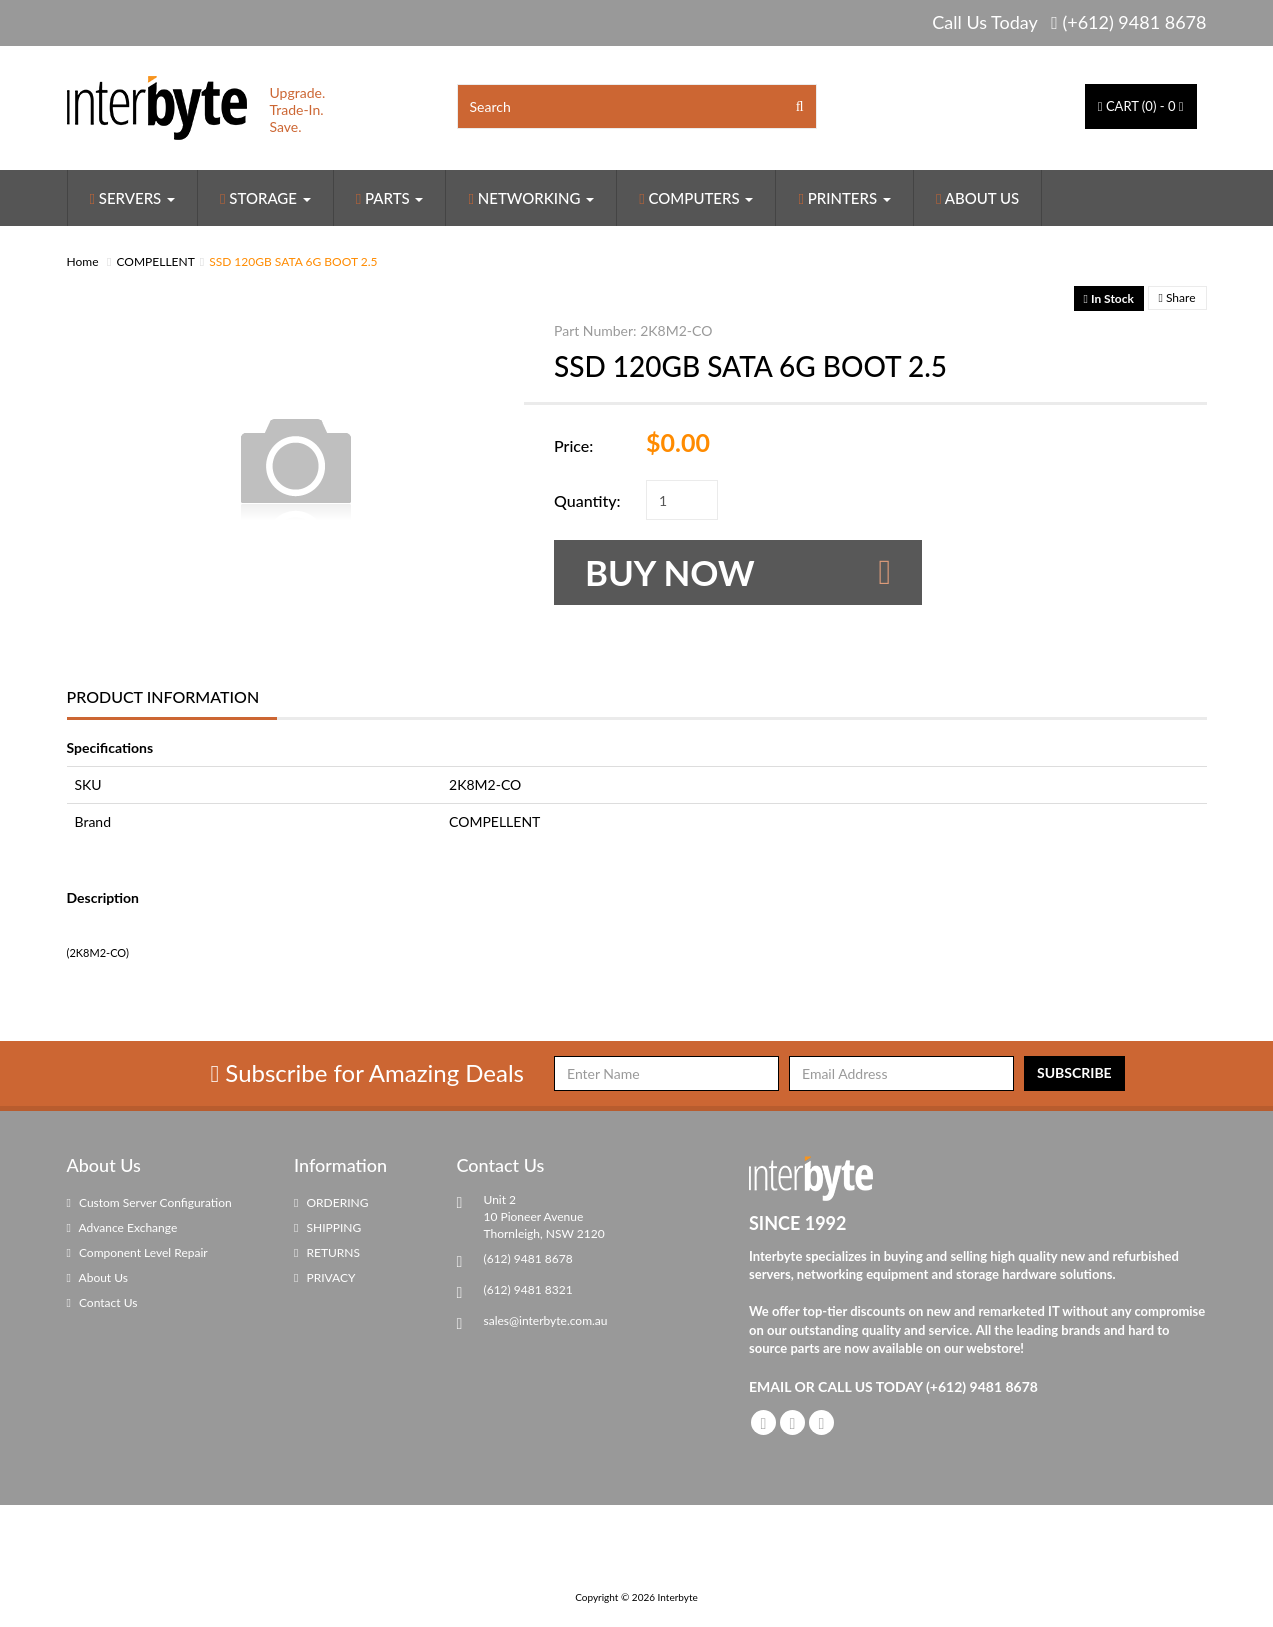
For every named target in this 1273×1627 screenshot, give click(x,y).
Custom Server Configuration (149, 1202)
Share (1177, 297)
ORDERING (331, 1202)
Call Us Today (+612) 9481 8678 (1069, 22)
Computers (696, 198)
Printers (844, 198)
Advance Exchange (122, 1227)
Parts (390, 198)
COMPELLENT (155, 261)
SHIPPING (327, 1227)
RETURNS (327, 1252)
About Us (977, 198)
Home (83, 261)
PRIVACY (324, 1277)
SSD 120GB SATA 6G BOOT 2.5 (293, 261)
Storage (265, 198)
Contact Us (102, 1302)
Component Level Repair (137, 1252)
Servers (133, 198)
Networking (531, 198)
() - (1141, 106)
